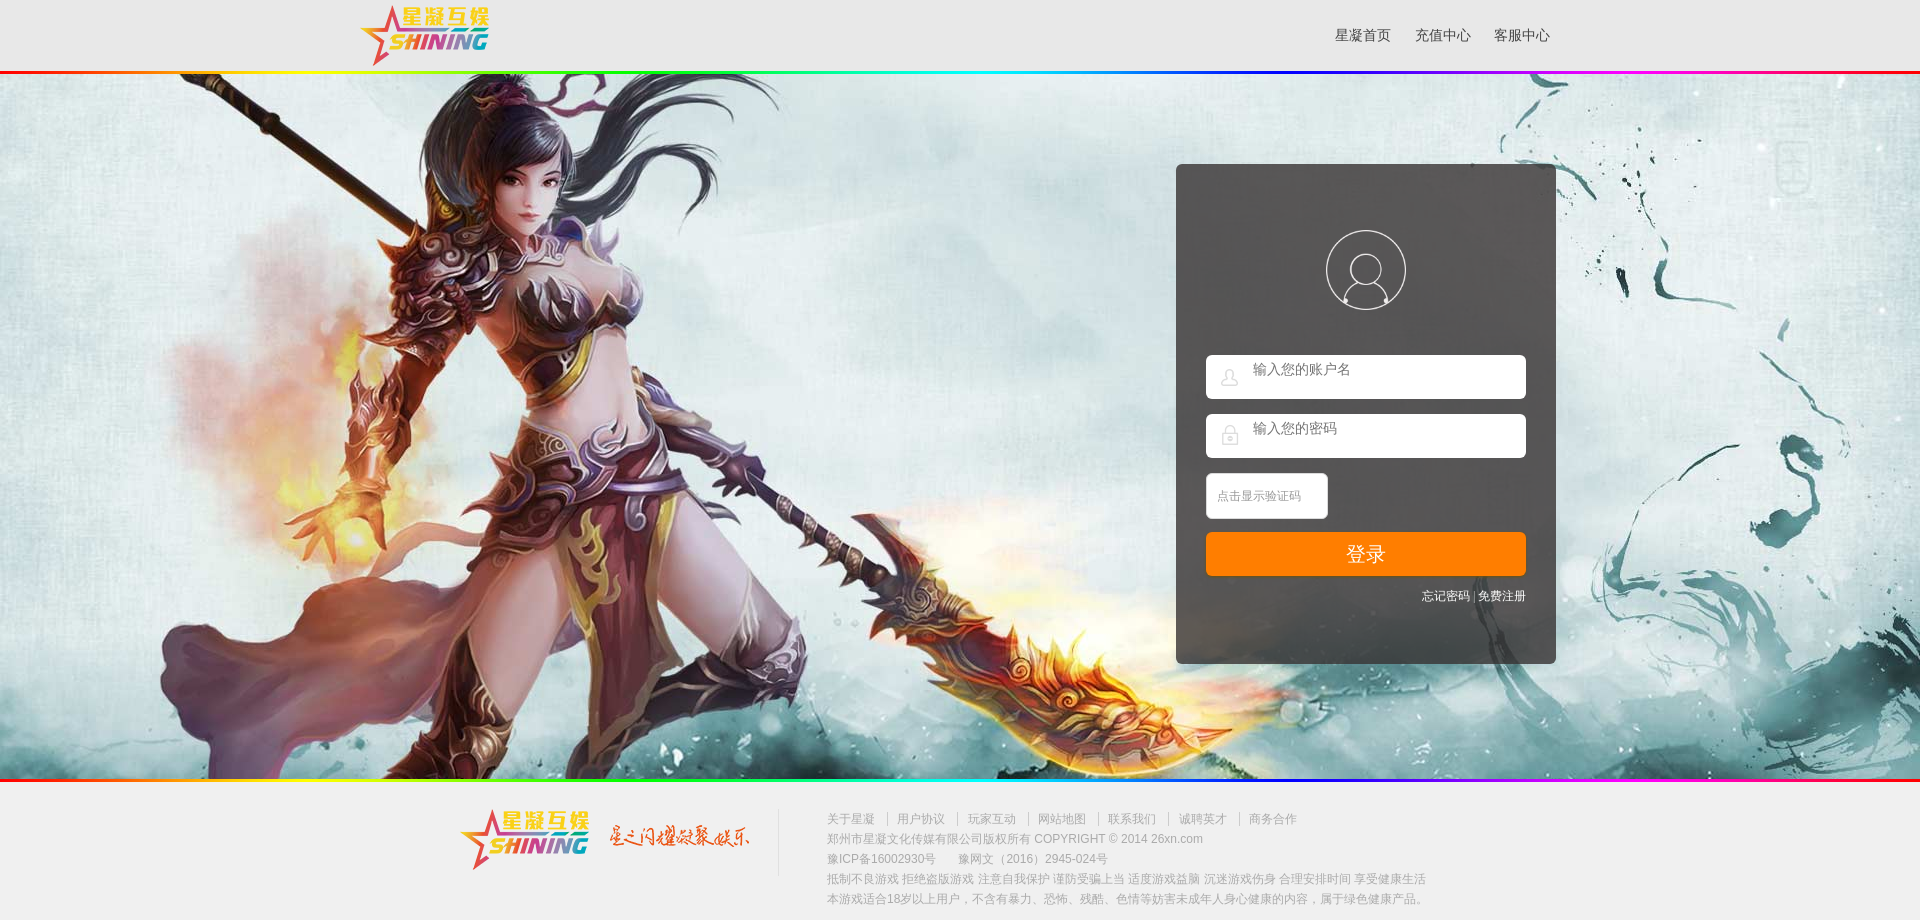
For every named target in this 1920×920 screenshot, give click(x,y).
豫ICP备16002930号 (881, 859)
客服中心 (1522, 35)
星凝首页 (1363, 35)
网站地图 (1062, 819)
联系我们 (1132, 819)
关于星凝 (851, 819)
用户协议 (921, 819)
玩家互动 (992, 819)
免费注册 (1502, 596)
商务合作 (1273, 819)
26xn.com (1177, 839)
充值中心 (1443, 35)
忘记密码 (1446, 596)
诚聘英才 (1203, 819)
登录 (1366, 554)
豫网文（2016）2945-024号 (1032, 859)
